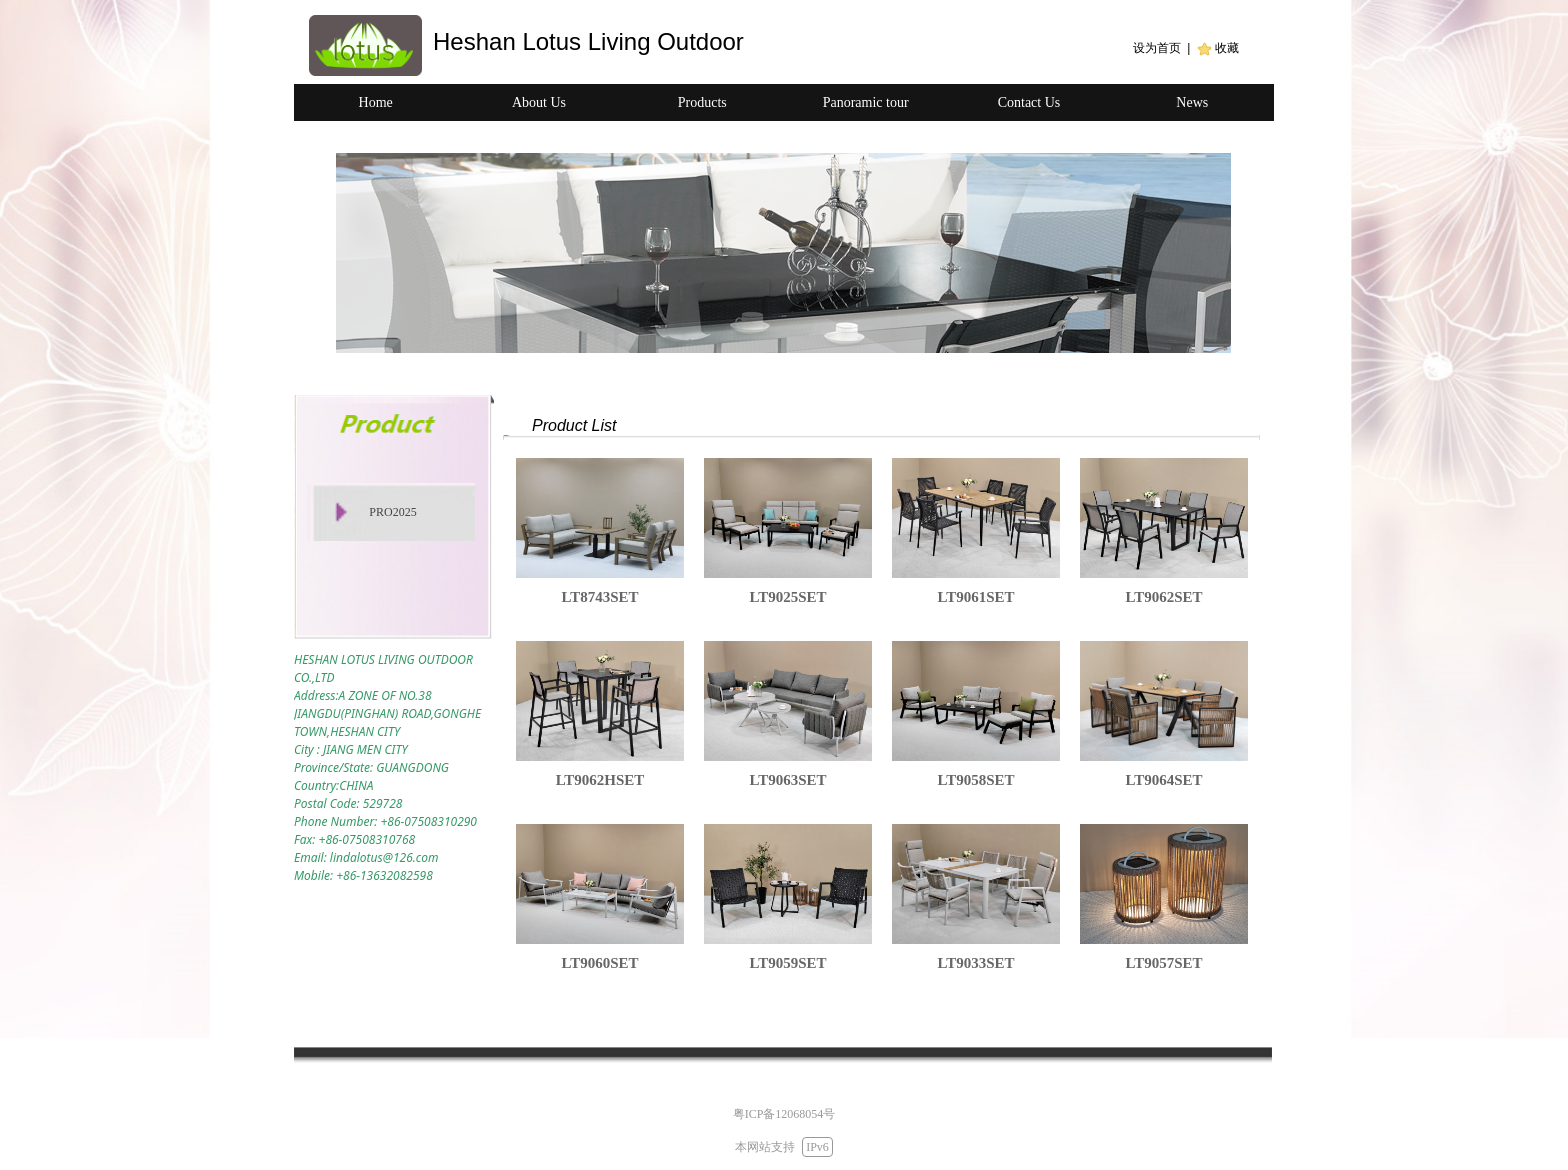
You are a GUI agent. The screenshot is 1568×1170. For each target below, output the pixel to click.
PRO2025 (392, 512)
